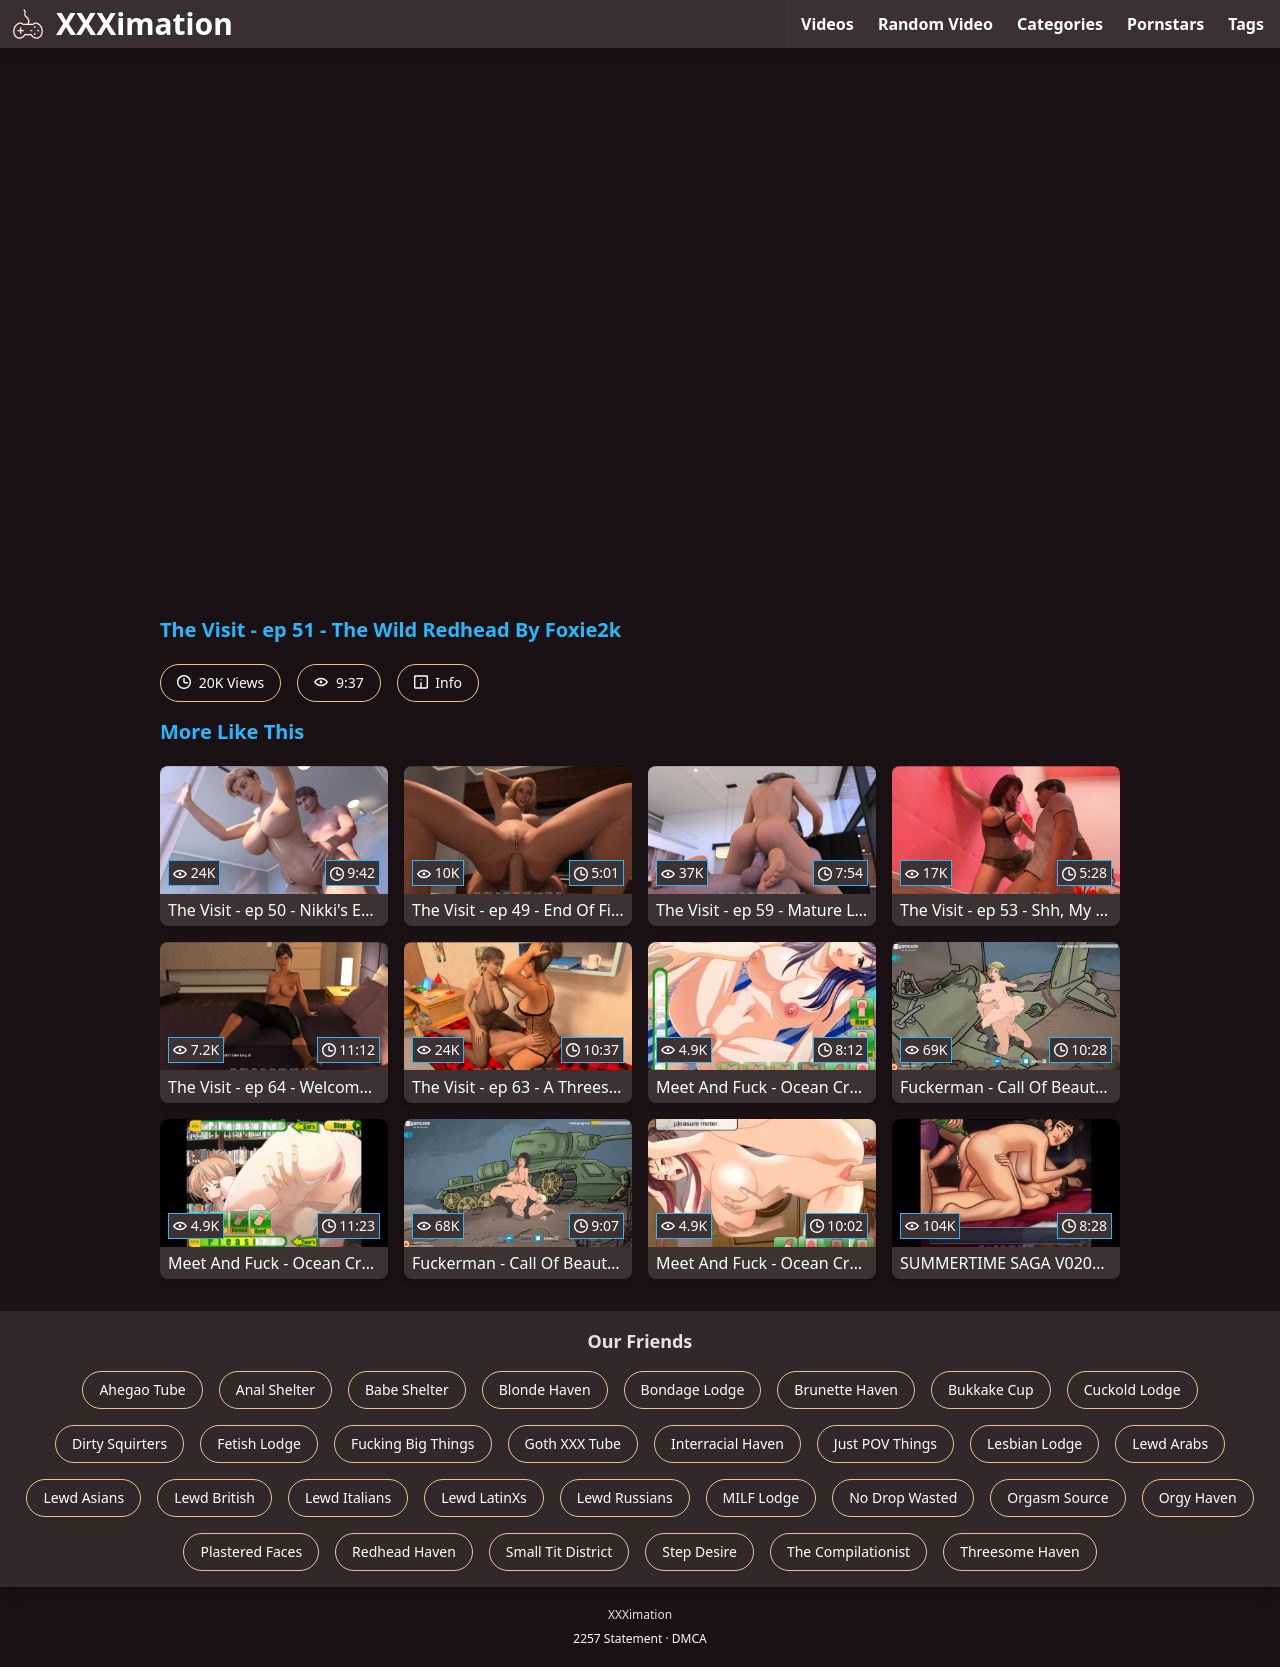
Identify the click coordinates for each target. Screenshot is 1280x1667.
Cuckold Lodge (1132, 1389)
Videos (827, 24)
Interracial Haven (727, 1443)
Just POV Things (885, 1443)
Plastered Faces (251, 1551)
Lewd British (214, 1497)
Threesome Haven (1019, 1551)
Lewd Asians (83, 1497)
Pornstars (1165, 24)
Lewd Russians (625, 1497)
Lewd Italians (348, 1497)
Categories (1060, 24)
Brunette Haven (846, 1389)
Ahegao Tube (142, 1389)
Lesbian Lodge (1034, 1443)
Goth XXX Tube (573, 1443)
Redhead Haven (404, 1551)
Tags (1246, 24)
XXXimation (122, 23)
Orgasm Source (1057, 1497)
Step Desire (699, 1551)
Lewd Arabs (1170, 1443)
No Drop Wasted (903, 1497)
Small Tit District (559, 1551)
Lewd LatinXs (484, 1497)
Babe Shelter (407, 1389)
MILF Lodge (761, 1497)
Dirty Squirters (119, 1443)
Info (438, 682)
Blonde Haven (545, 1389)
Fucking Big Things (413, 1443)
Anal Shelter (275, 1389)
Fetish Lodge (259, 1443)
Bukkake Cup (991, 1389)
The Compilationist (848, 1551)
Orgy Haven (1198, 1497)
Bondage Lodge (693, 1389)
